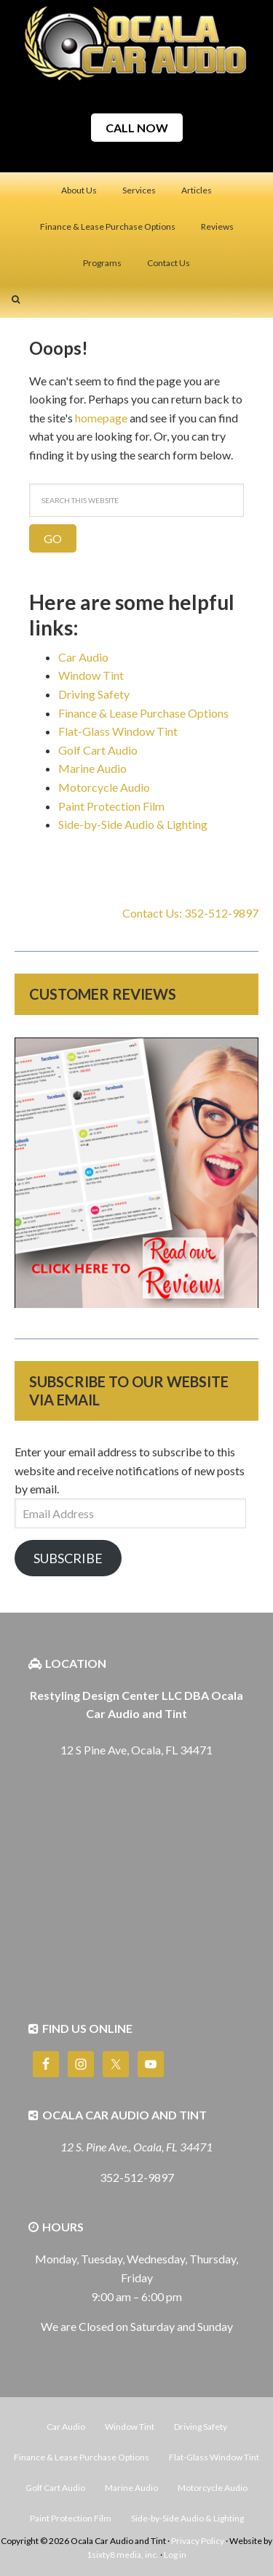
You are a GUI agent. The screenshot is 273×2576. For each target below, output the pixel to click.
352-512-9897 (137, 2177)
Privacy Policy (197, 2540)
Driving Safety (94, 694)
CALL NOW (137, 128)
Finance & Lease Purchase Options (143, 713)
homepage (101, 418)
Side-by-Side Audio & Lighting (132, 824)
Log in (175, 2554)
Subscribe (68, 1558)
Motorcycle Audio (104, 787)
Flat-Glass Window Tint (118, 731)
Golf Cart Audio (98, 750)
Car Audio (83, 657)
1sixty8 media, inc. (123, 2554)
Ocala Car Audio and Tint (136, 44)
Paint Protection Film (111, 806)
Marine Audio (92, 768)
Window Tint (91, 675)
